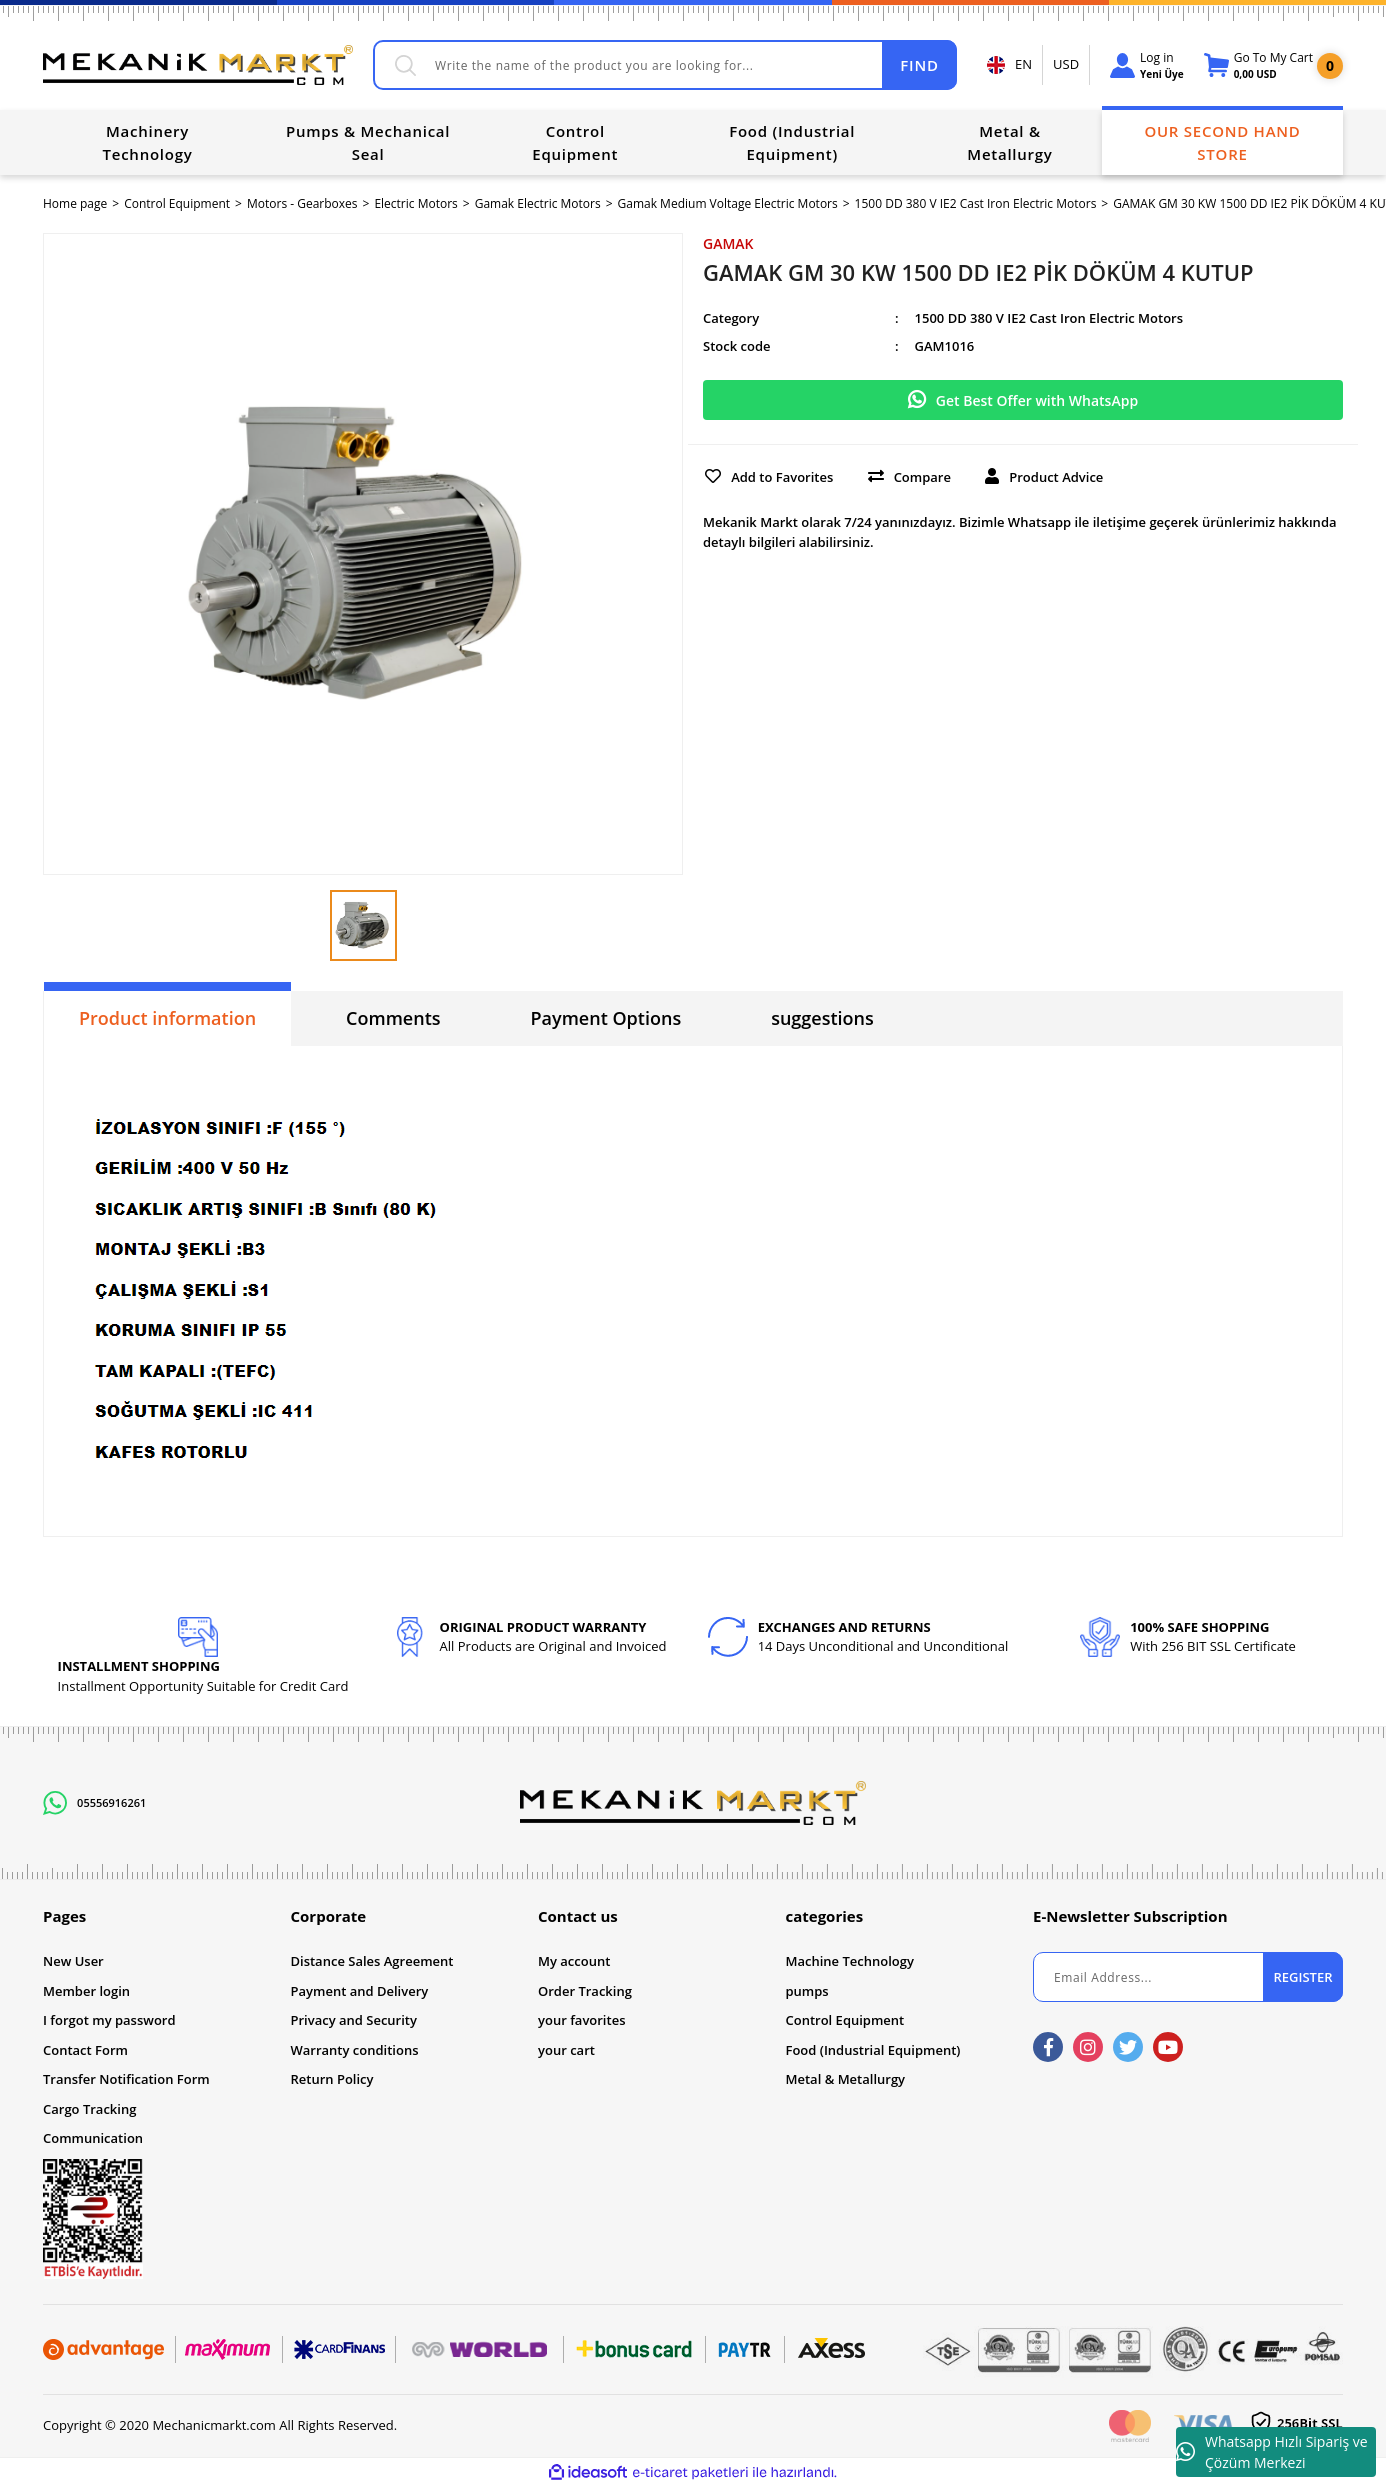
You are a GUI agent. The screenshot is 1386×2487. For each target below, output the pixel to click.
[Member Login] (1147, 65)
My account (574, 1961)
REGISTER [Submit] (1302, 1977)
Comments (393, 1018)
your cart (566, 2050)
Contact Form (85, 2050)
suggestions (822, 1018)
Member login (86, 1991)
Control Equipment (845, 2020)
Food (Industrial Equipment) (873, 2050)
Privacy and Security (354, 2020)
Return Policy (332, 2079)
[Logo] (198, 64)
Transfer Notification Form (126, 2079)
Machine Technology (850, 1961)
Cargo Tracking (89, 2109)
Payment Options (606, 1018)
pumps (807, 1991)
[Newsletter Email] (1188, 1977)
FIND (919, 65)
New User (73, 1961)
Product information (167, 1018)
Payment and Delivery (360, 1991)
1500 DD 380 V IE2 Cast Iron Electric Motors (1049, 318)
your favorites (581, 2020)
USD (1066, 64)
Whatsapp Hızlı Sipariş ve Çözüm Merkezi (1272, 2452)
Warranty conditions (355, 2050)
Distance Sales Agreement (372, 1961)
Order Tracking (585, 1991)
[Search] (665, 65)
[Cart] (1258, 65)
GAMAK (728, 243)
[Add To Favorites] (767, 475)
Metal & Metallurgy (846, 2079)
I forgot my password (109, 2020)
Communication (93, 2138)
